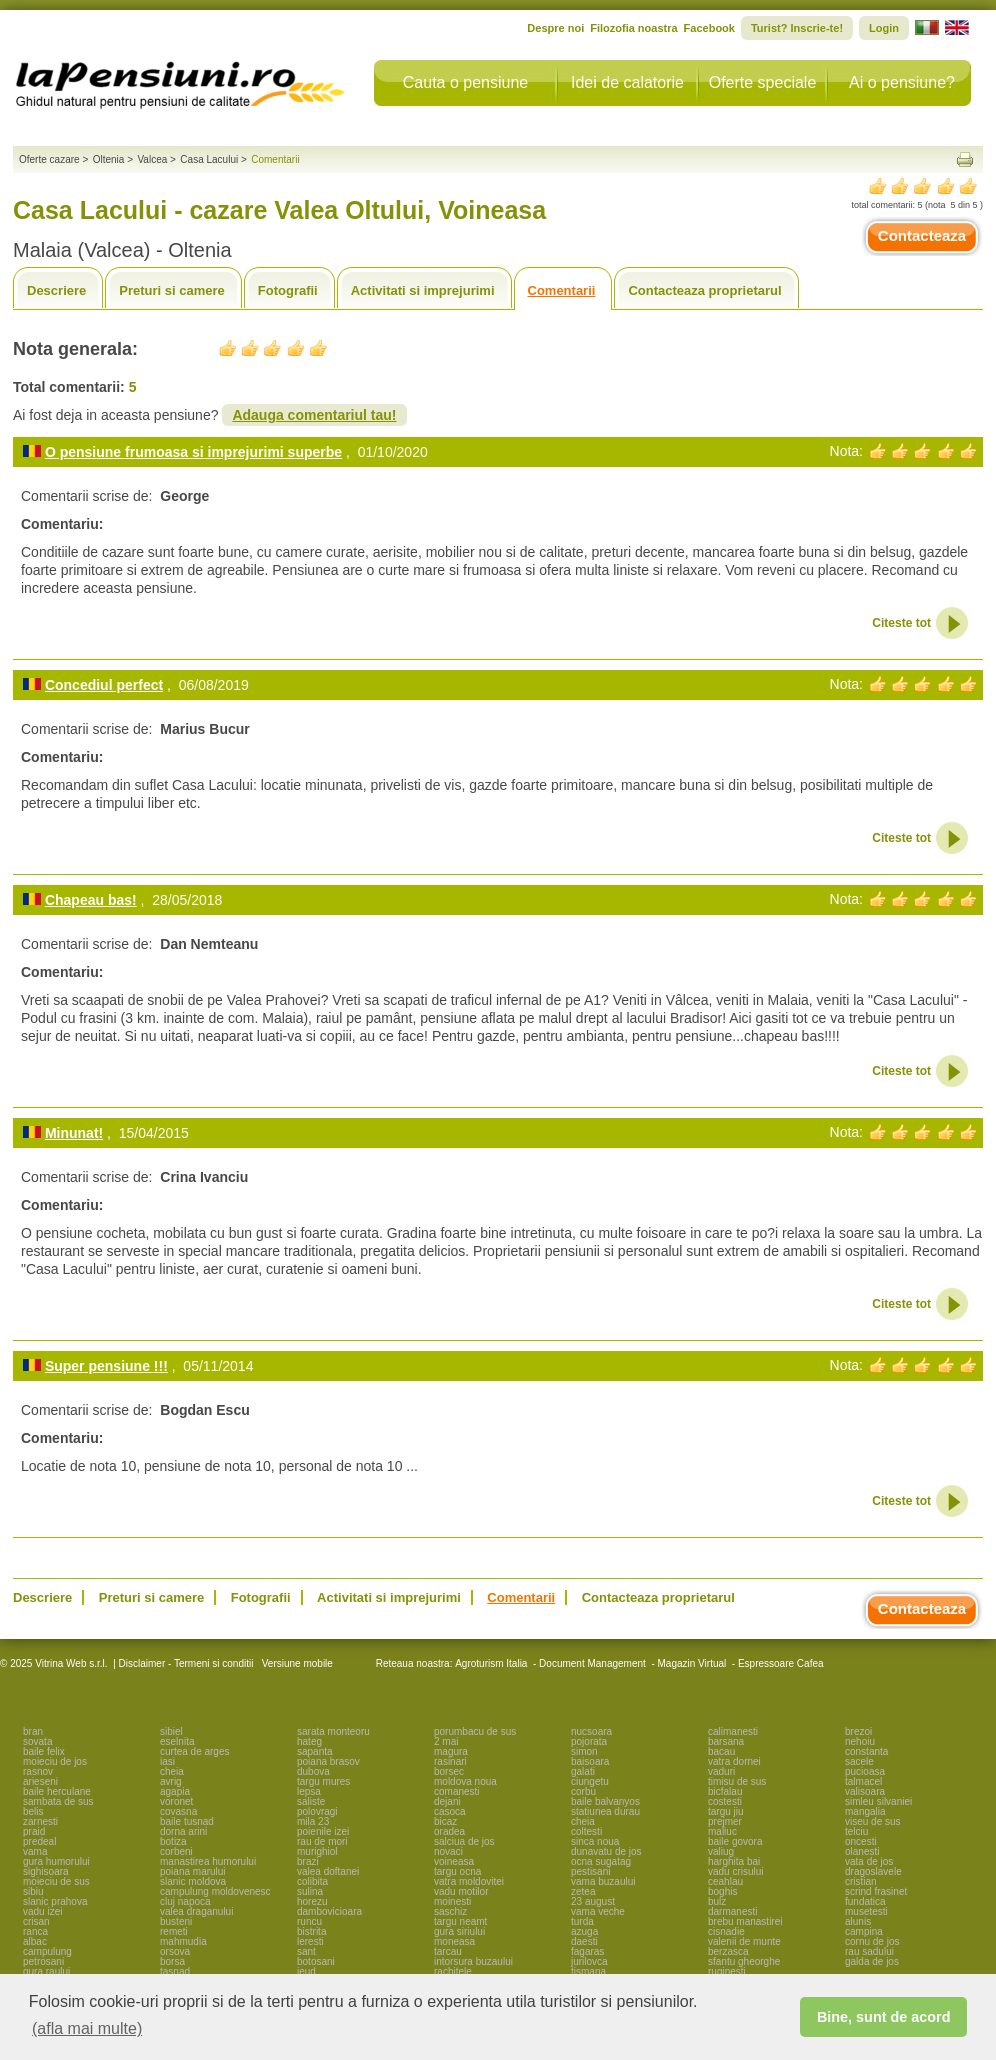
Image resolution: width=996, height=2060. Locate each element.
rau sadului (869, 1951)
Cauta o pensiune (465, 82)
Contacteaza (922, 235)
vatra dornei (734, 1761)
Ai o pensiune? (902, 82)
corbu (583, 1791)
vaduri (721, 1771)
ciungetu (590, 1781)
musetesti (866, 1911)
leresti (310, 1941)
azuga (584, 1931)
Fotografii (288, 290)
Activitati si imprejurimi (423, 290)
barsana (726, 1741)
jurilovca (589, 1961)
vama (35, 1851)
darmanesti (732, 1911)
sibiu (33, 1891)
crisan (36, 1921)
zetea (583, 1891)
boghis (722, 1891)
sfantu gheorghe (744, 1961)
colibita (312, 1881)
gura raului (46, 1971)
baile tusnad (187, 1821)
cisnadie (726, 1931)
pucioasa (865, 1771)
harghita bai (734, 1861)
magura (451, 1751)
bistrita (311, 1931)
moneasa (454, 1941)
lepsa (309, 1791)
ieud (306, 1971)
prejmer (725, 1821)
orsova (175, 1951)
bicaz (445, 1821)
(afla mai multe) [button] (87, 2028)
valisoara (865, 1791)
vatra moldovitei (469, 1881)
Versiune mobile (296, 1663)
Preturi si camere (172, 290)
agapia (175, 1791)
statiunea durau (605, 1811)
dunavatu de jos (606, 1851)
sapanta (315, 1751)
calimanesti (733, 1731)
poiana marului (193, 1871)
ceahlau (725, 1881)
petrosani (43, 1961)
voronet (176, 1801)
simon (584, 1751)
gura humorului (56, 1861)
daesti (584, 1941)
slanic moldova (193, 1881)
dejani (447, 1801)
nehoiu (860, 1741)
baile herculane (57, 1791)
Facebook (709, 28)
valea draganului (196, 1911)
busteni (176, 1921)
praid (34, 1831)
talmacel (863, 1781)
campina (864, 1931)
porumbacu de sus (475, 1731)
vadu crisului (736, 1871)
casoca (450, 1811)
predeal (39, 1841)
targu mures (323, 1781)
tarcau (448, 1951)
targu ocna (457, 1871)
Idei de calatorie (627, 82)
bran (33, 1731)
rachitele (453, 1971)
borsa (172, 1961)
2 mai (446, 1741)
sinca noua (595, 1841)
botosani (316, 1961)
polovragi (317, 1811)
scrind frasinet (876, 1891)
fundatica (865, 1901)
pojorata (589, 1741)
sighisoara (46, 1871)
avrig (171, 1781)
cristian (861, 1881)
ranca (35, 1931)
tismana (588, 1971)
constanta (866, 1751)
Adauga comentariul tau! (314, 415)
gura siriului (459, 1931)
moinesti (452, 1901)
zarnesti (40, 1821)
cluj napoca (185, 1901)
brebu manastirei (745, 1921)
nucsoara (591, 1731)
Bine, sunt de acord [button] (884, 2017)
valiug (721, 1851)
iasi (167, 1761)
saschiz (450, 1911)
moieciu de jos (55, 1761)
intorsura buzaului (473, 1961)
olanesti (862, 1851)
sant (306, 1951)
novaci (448, 1851)
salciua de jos (464, 1841)
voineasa (454, 1861)
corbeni (176, 1851)
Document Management (592, 1663)
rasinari (450, 1761)
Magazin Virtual (692, 1663)
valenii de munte (744, 1941)
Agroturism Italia (491, 1663)
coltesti (586, 1831)
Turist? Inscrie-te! (797, 28)
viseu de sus (873, 1821)
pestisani (590, 1871)
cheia (172, 1771)
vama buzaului (603, 1881)
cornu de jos (872, 1941)
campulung (47, 1951)
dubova (313, 1771)
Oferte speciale (763, 82)
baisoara (590, 1761)
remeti (174, 1931)
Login (884, 28)
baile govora (735, 1841)
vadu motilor (461, 1891)
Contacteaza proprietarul (704, 290)
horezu (312, 1901)
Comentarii (562, 290)
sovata (37, 1741)
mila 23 (313, 1821)
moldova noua (465, 1781)
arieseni (40, 1781)
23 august (593, 1901)
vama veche (598, 1911)
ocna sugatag (601, 1861)
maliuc (722, 1831)
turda (582, 1921)
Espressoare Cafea (781, 1663)
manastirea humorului (208, 1861)
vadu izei (42, 1911)
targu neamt (460, 1921)
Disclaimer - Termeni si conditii (186, 1663)
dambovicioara (329, 1911)
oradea (449, 1831)
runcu (309, 1921)
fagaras (587, 1951)
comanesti (457, 1791)
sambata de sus (58, 1801)
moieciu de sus (56, 1881)
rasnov (38, 1771)
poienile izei (323, 1831)
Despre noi (555, 28)
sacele (859, 1761)
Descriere (56, 290)
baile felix (44, 1751)
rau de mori (322, 1841)
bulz (717, 1901)
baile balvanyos (605, 1801)
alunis (858, 1921)
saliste (311, 1801)
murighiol (317, 1851)
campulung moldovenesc (215, 1891)
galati (583, 1771)
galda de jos (872, 1961)
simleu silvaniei (878, 1801)
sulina (310, 1891)
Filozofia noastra (633, 28)
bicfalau (725, 1791)
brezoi (858, 1731)
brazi (308, 1861)
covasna (178, 1811)
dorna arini (183, 1831)
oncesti (861, 1841)
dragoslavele (873, 1871)
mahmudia (183, 1941)
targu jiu (726, 1811)
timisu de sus (737, 1781)
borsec (449, 1771)
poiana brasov (328, 1761)
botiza (173, 1841)
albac (35, 1941)
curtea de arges (195, 1751)
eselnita (177, 1741)
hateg (309, 1741)
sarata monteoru (333, 1731)
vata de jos (869, 1861)
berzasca (728, 1951)
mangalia (865, 1811)
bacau (721, 1751)
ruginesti (727, 1971)
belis (33, 1811)
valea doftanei (328, 1871)
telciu (856, 1831)
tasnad (175, 1971)
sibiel (171, 1731)
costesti (725, 1801)
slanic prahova (55, 1901)
